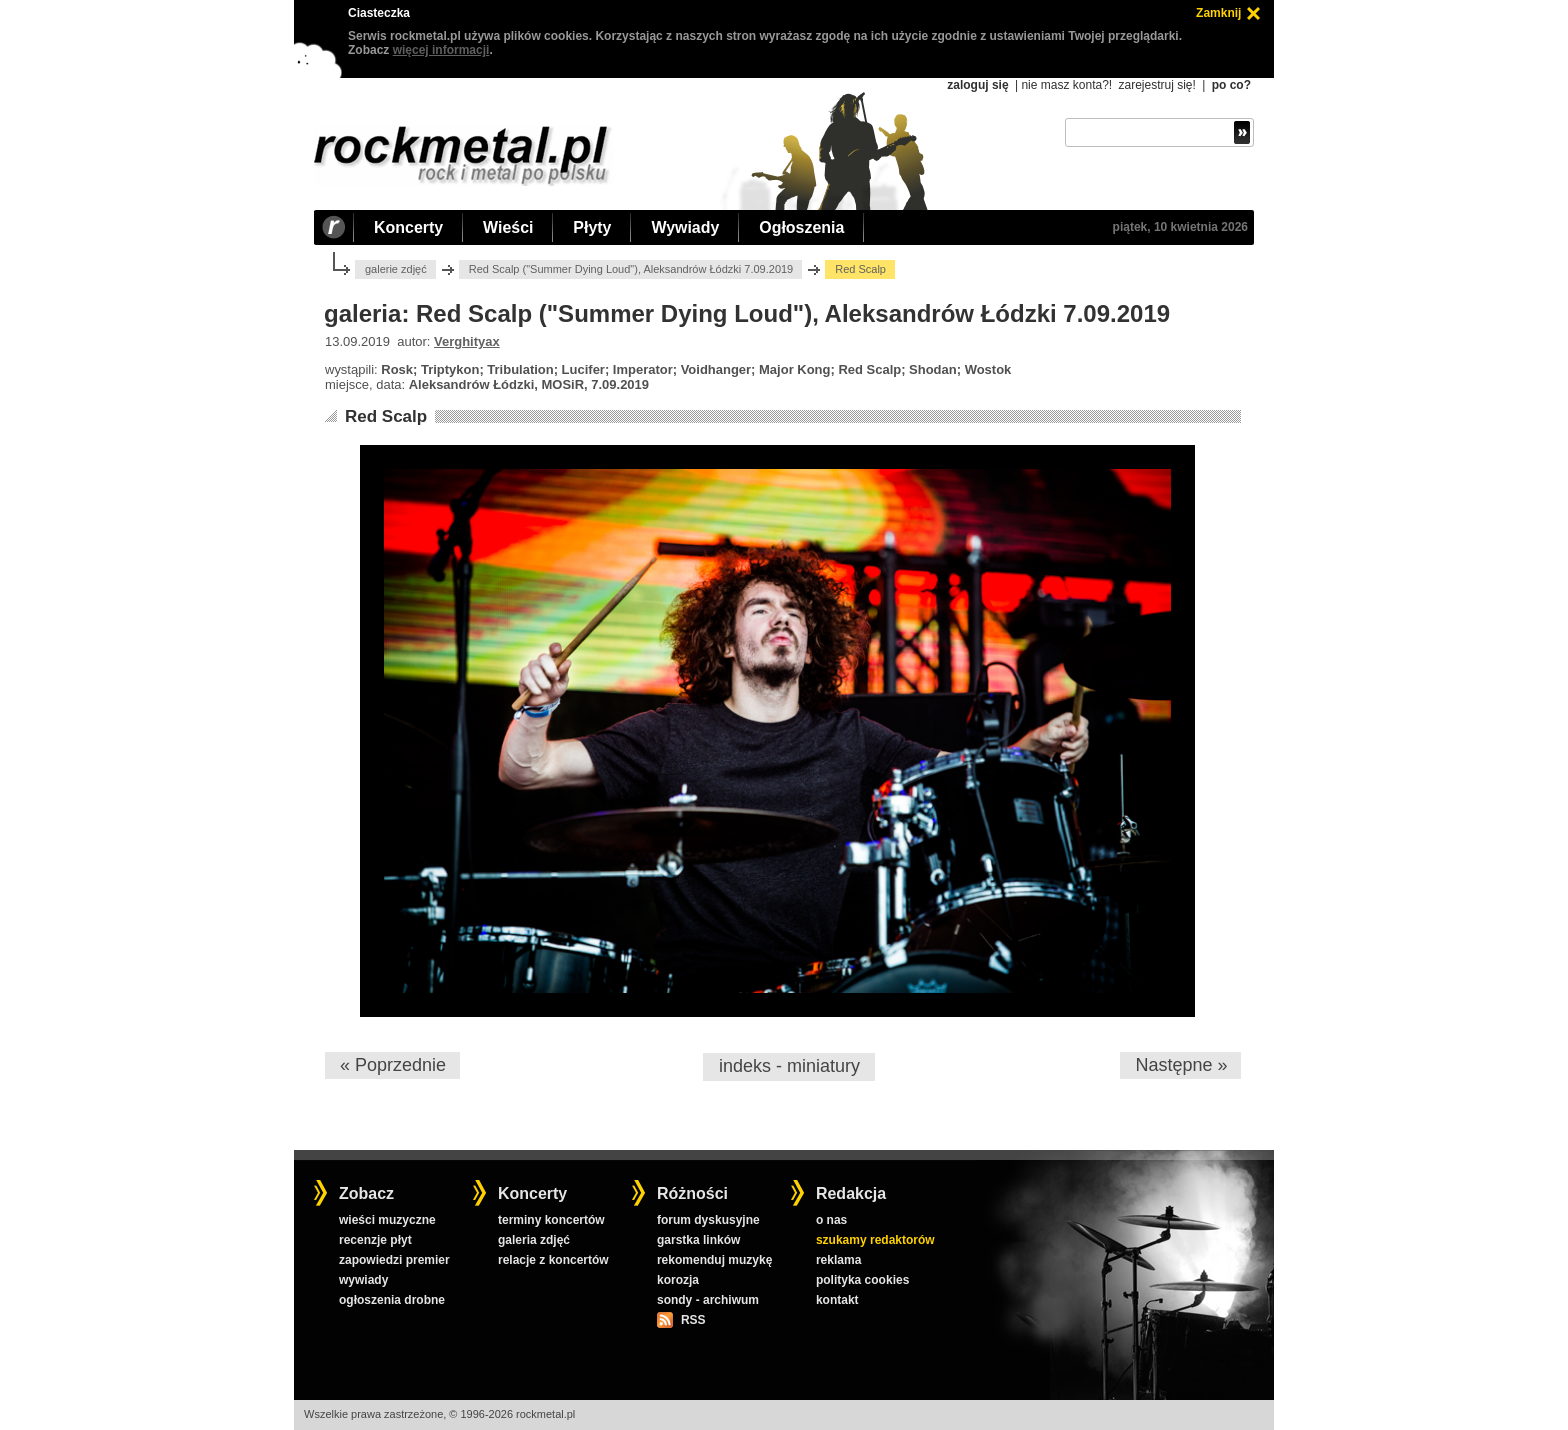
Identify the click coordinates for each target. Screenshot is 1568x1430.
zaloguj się (977, 85)
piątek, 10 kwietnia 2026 (1180, 227)
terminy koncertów (551, 1220)
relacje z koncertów (553, 1260)
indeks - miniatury (789, 1066)
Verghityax (467, 341)
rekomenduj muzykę (714, 1260)
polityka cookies (862, 1280)
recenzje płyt (375, 1240)
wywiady (363, 1280)
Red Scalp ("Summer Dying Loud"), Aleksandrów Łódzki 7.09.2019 (631, 269)
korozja (678, 1280)
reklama (838, 1260)
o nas (831, 1220)
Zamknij (1218, 13)
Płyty (592, 227)
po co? (1231, 85)
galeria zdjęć (534, 1240)
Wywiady (685, 227)
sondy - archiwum (708, 1300)
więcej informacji (441, 50)
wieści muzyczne (387, 1220)
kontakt (837, 1300)
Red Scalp (386, 416)
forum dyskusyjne (708, 1220)
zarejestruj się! (1156, 85)
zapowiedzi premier (394, 1260)
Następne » (1181, 1065)
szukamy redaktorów (875, 1240)
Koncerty (408, 227)
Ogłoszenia (801, 227)
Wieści (508, 227)
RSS (693, 1320)
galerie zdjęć (396, 269)
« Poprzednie (393, 1065)
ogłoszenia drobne (392, 1300)
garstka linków (698, 1240)
